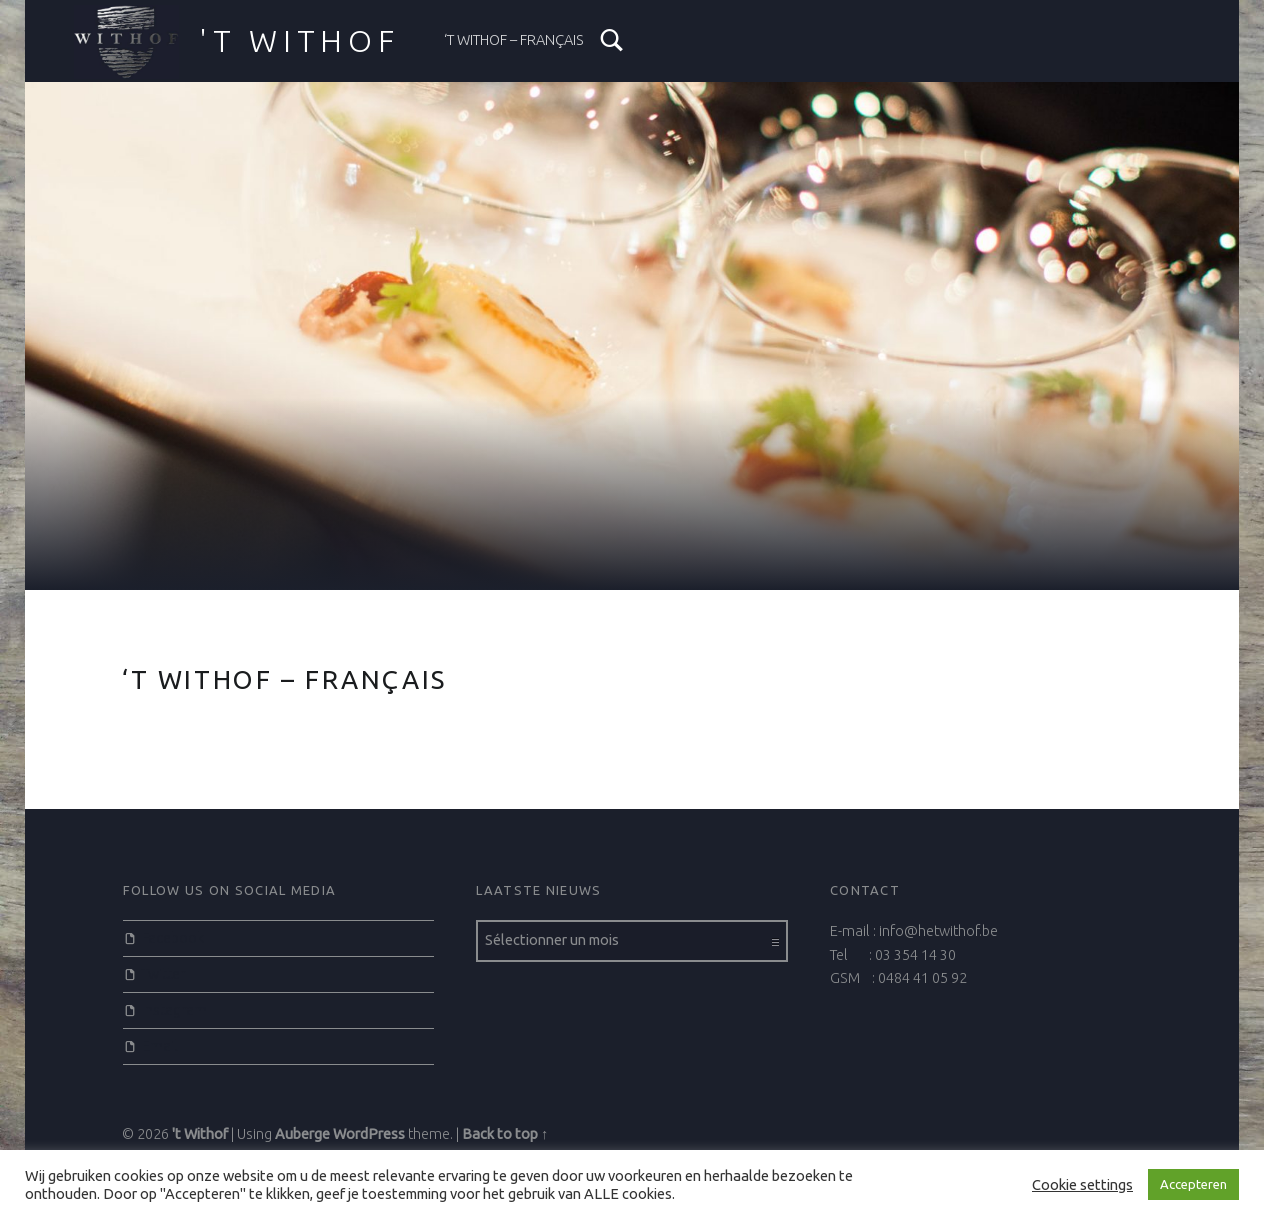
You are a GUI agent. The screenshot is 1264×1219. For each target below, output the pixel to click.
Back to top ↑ (505, 1134)
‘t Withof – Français (514, 40)
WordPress (369, 1134)
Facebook (173, 938)
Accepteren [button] (1193, 1184)
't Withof (200, 1134)
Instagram (174, 1010)
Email (160, 1046)
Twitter (163, 974)
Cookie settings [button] (1082, 1184)
